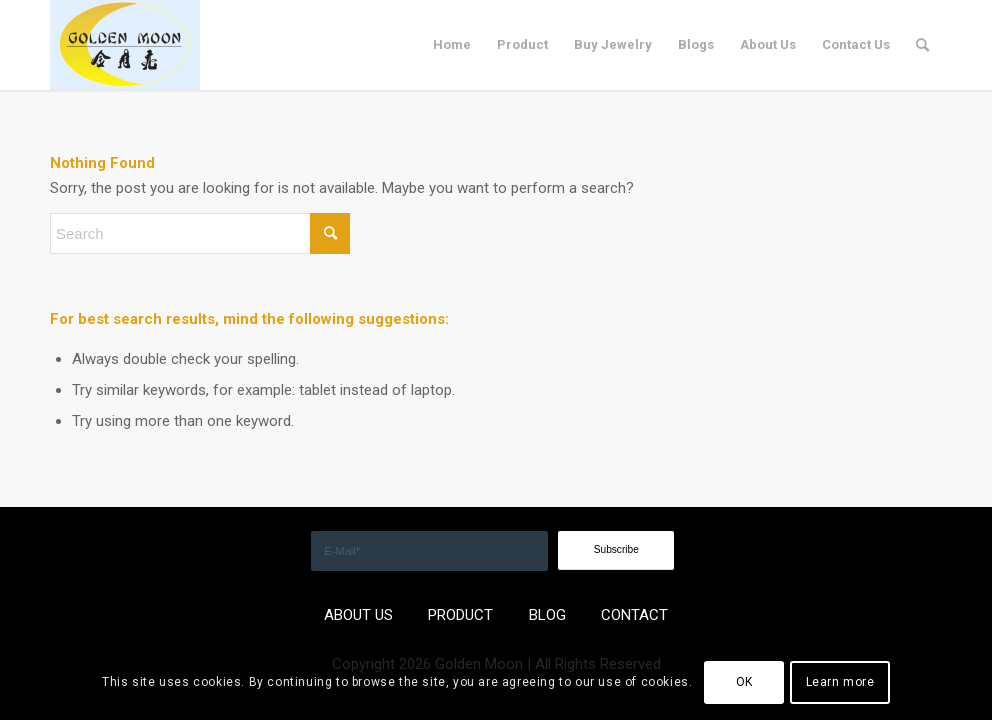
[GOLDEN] (125, 45)
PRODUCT (460, 615)
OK (744, 682)
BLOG (547, 615)
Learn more (840, 682)
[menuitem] (452, 45)
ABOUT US (358, 615)
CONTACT (634, 615)
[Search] (922, 45)
